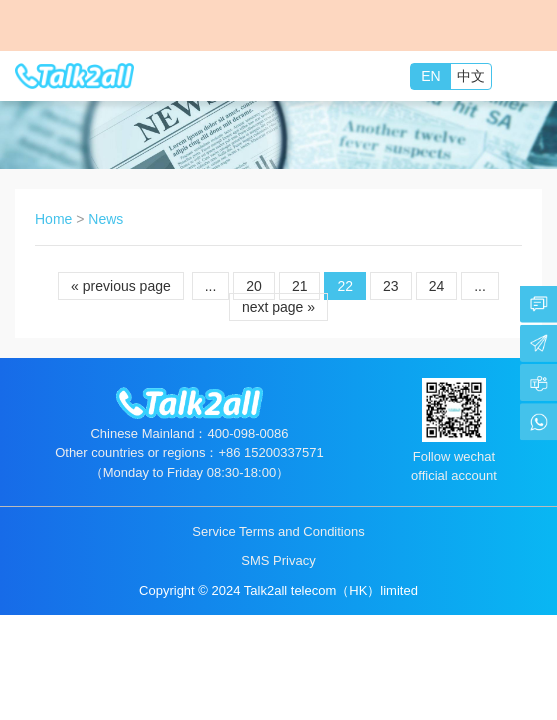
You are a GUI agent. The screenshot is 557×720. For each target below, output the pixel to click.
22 (345, 286)
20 (254, 286)
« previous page (121, 286)
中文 (471, 76)
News (105, 219)
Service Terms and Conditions (278, 531)
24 (437, 286)
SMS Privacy (278, 560)
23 (391, 286)
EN (430, 76)
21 (300, 286)
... (211, 286)
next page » (278, 307)
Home (53, 219)
